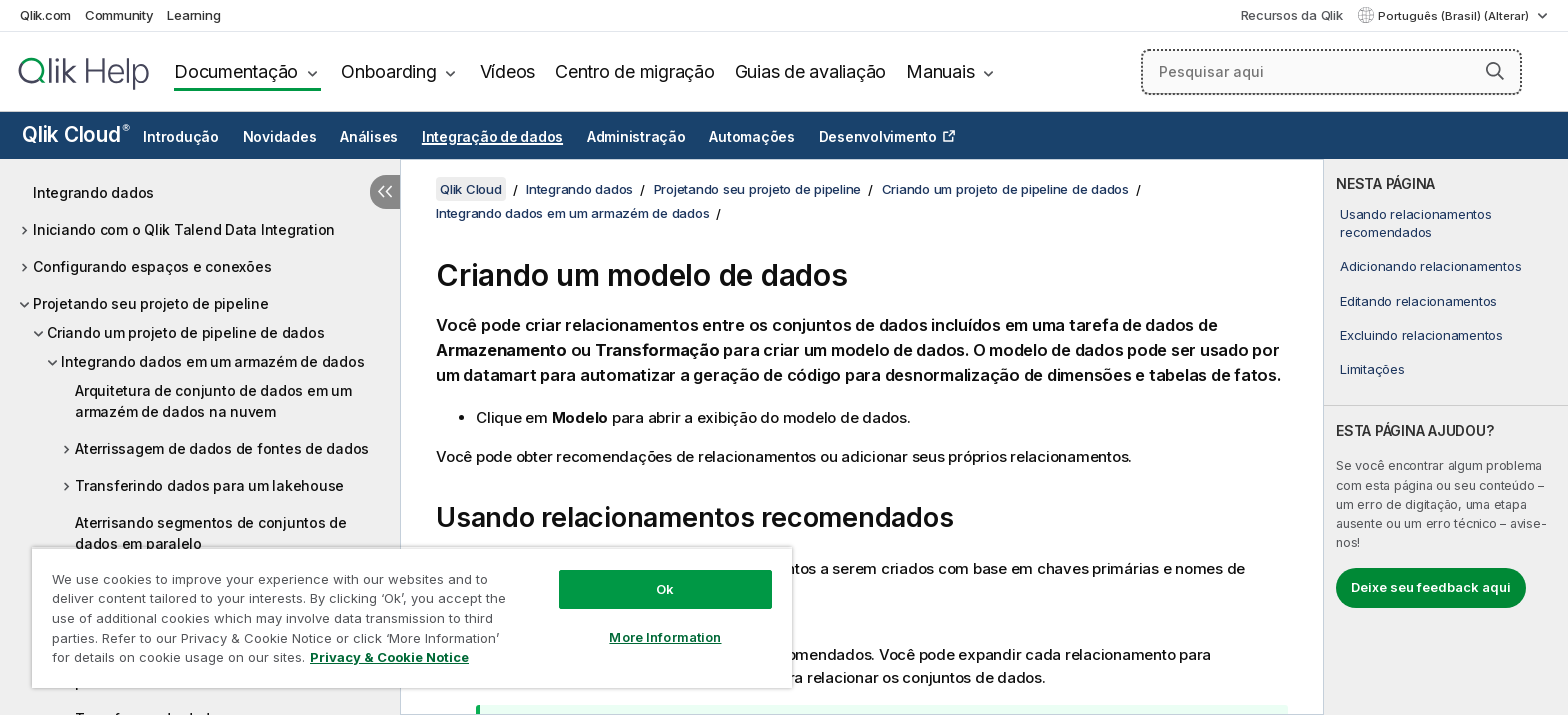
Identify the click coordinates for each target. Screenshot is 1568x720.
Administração (636, 137)
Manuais (940, 71)
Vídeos (508, 71)
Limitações (1372, 369)
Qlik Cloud (76, 134)
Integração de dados (492, 137)
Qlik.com (45, 15)
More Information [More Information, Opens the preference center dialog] (665, 637)
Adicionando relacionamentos (1430, 266)
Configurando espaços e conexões (152, 266)
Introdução (181, 137)
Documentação (236, 71)
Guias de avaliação (811, 71)
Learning (193, 15)
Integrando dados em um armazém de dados (212, 361)
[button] (1495, 71)
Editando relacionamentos (1418, 301)
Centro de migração (635, 71)
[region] (412, 617)
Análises (369, 137)
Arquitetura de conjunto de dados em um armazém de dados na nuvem (213, 401)
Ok (665, 589)
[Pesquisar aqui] (1331, 72)
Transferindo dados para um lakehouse (209, 485)
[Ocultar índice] (385, 192)
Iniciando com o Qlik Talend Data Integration (184, 229)
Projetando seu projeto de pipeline (151, 303)
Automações (752, 137)
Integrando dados (93, 192)
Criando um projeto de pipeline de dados (185, 332)
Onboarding (389, 71)
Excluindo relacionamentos (1421, 335)
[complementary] (1446, 437)
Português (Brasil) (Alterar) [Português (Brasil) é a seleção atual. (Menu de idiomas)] (1455, 16)
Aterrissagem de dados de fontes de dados (222, 448)
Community (119, 15)
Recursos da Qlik (1292, 15)
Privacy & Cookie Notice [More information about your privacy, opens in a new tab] (389, 657)
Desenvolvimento (878, 137)
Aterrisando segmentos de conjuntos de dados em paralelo (211, 533)
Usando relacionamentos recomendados (1416, 223)
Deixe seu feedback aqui (1431, 587)
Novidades (280, 137)
